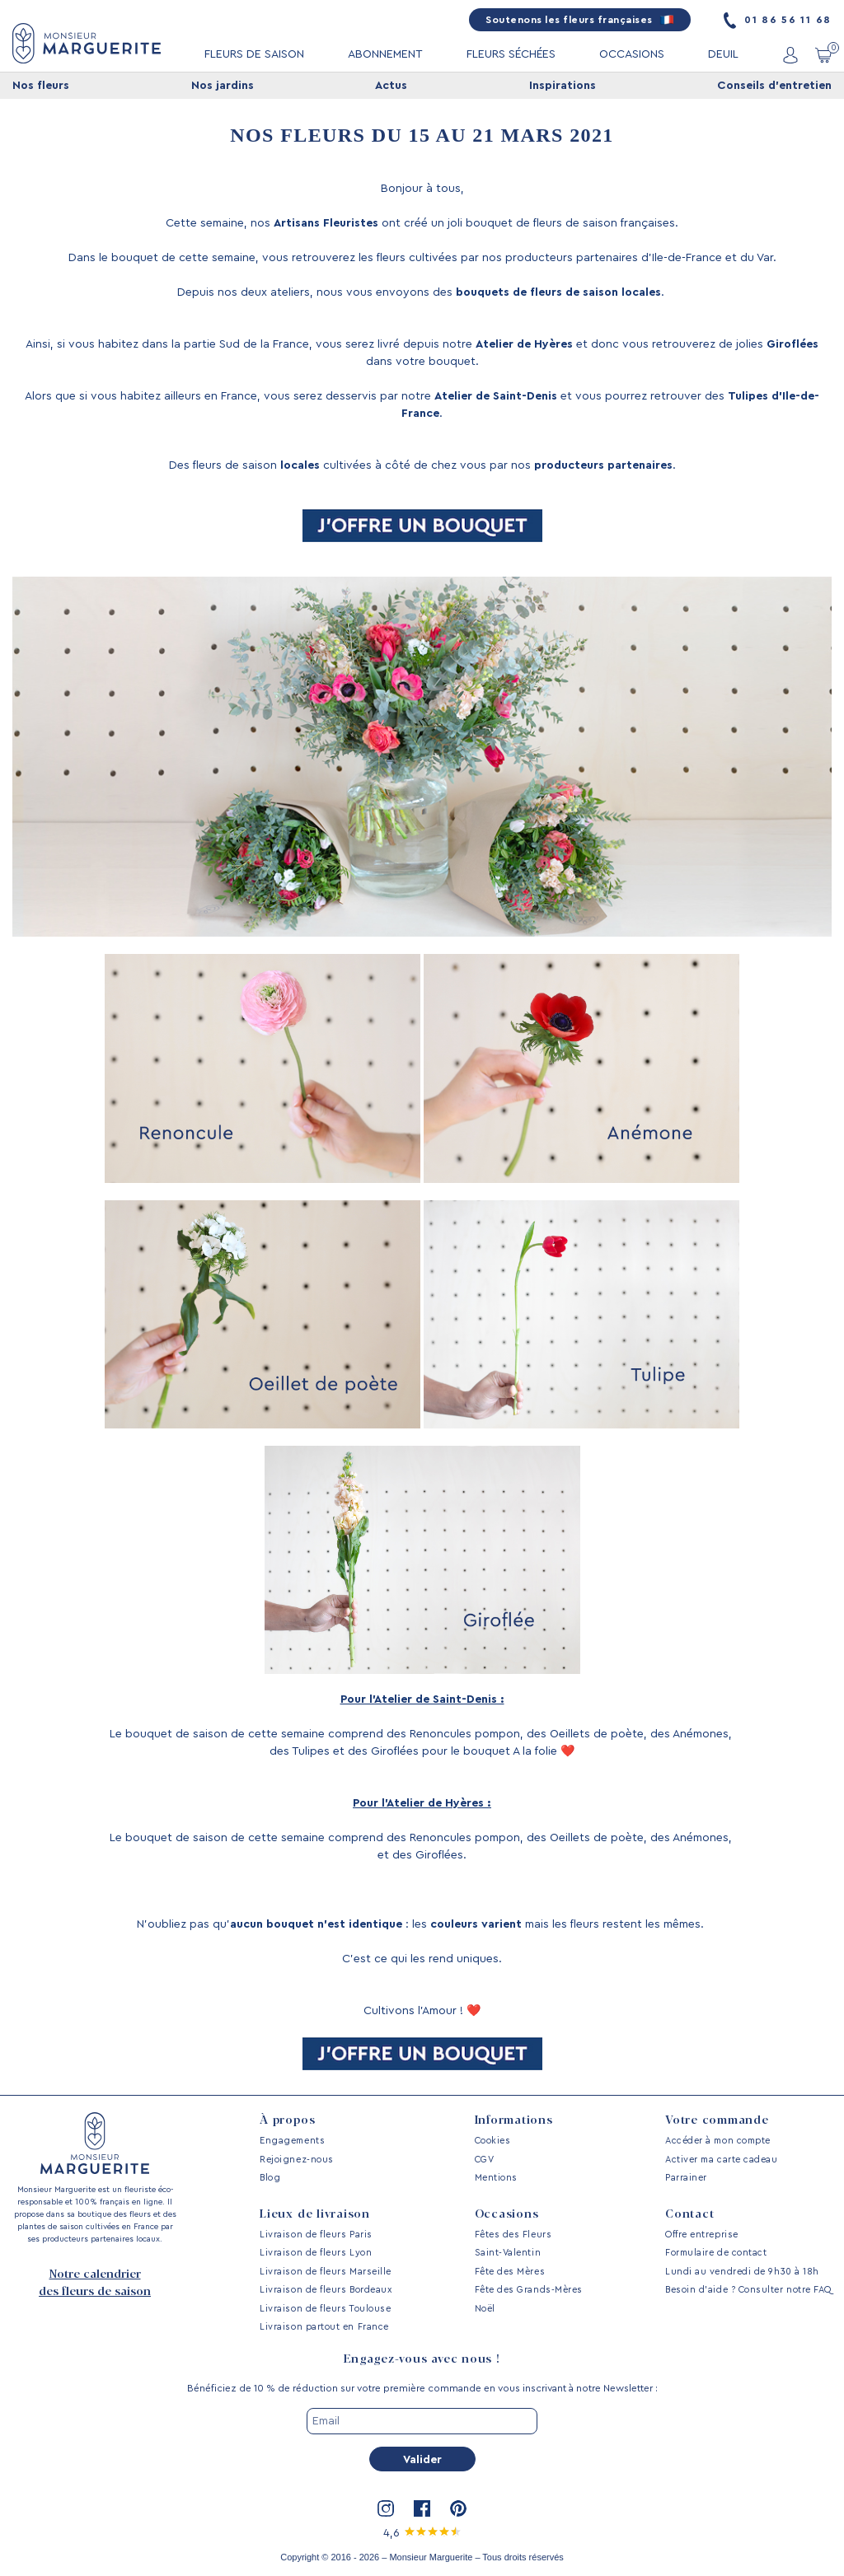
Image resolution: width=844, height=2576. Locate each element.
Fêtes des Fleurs (513, 2234)
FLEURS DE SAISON (254, 54)
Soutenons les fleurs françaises (579, 19)
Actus (391, 85)
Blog (270, 2177)
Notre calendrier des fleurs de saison (95, 2283)
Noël (485, 2308)
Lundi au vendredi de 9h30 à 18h (742, 2271)
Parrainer (686, 2177)
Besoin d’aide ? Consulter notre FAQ (748, 2289)
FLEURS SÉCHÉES (511, 54)
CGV (485, 2159)
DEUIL (723, 54)
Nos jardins (222, 85)
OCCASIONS (631, 54)
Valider (422, 2460)
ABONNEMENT (385, 54)
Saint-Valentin (508, 2252)
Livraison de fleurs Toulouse (325, 2308)
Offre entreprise (701, 2234)
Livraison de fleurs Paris (316, 2234)
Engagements (292, 2140)
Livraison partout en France (324, 2326)
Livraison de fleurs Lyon (316, 2252)
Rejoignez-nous (297, 2159)
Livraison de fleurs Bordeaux (326, 2289)
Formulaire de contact (716, 2252)
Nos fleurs (40, 85)
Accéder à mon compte (718, 2140)
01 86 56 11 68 (778, 20)
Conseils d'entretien (774, 85)
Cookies (493, 2140)
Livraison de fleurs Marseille (326, 2271)
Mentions (496, 2177)
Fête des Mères (510, 2271)
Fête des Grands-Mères (529, 2289)
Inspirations (562, 85)
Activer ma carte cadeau (721, 2159)
